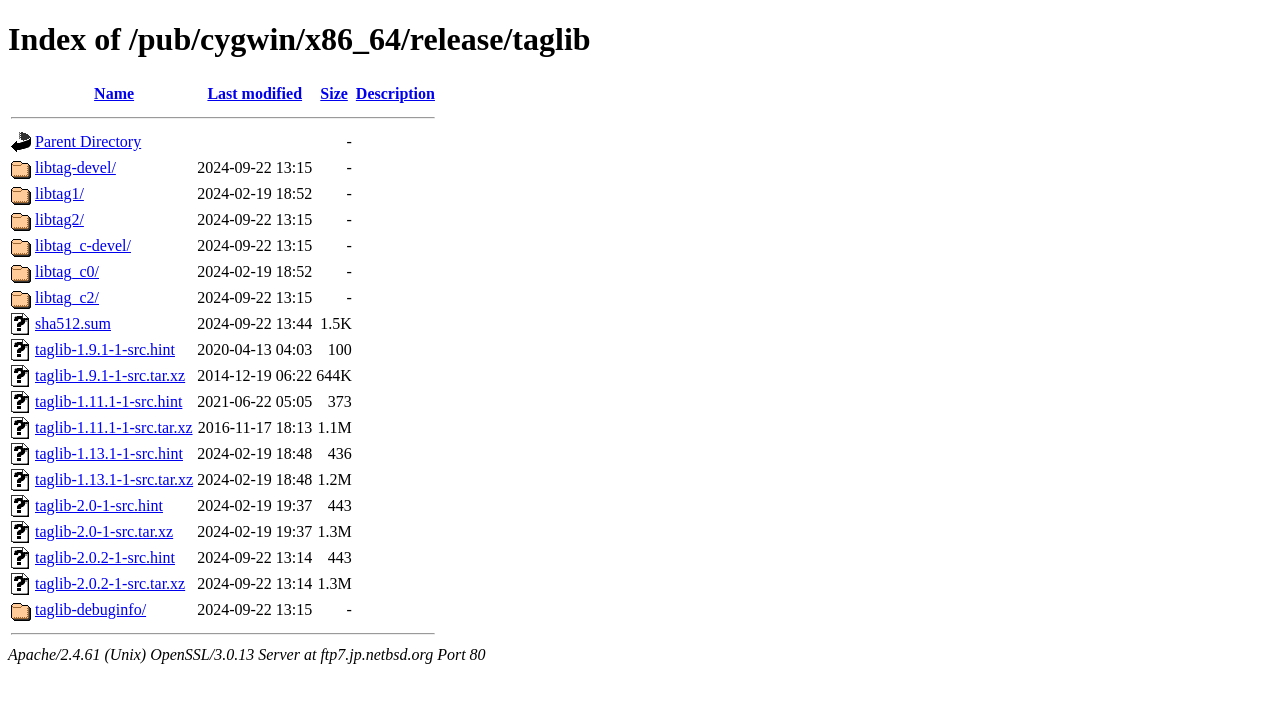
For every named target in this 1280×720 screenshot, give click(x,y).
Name (114, 93)
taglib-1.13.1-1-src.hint (109, 453)
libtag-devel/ (75, 167)
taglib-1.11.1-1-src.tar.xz (114, 427)
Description (395, 93)
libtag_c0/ (67, 271)
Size (334, 93)
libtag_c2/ (67, 297)
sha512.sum (73, 323)
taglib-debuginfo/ (90, 609)
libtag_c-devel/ (83, 245)
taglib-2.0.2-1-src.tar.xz (110, 583)
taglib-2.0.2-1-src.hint (105, 557)
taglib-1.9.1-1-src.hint (105, 349)
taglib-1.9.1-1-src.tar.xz (110, 375)
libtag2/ (59, 219)
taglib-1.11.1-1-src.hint (108, 401)
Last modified (254, 93)
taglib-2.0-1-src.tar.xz (104, 531)
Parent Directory (88, 141)
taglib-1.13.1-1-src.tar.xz (114, 479)
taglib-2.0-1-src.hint (99, 505)
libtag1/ (59, 193)
